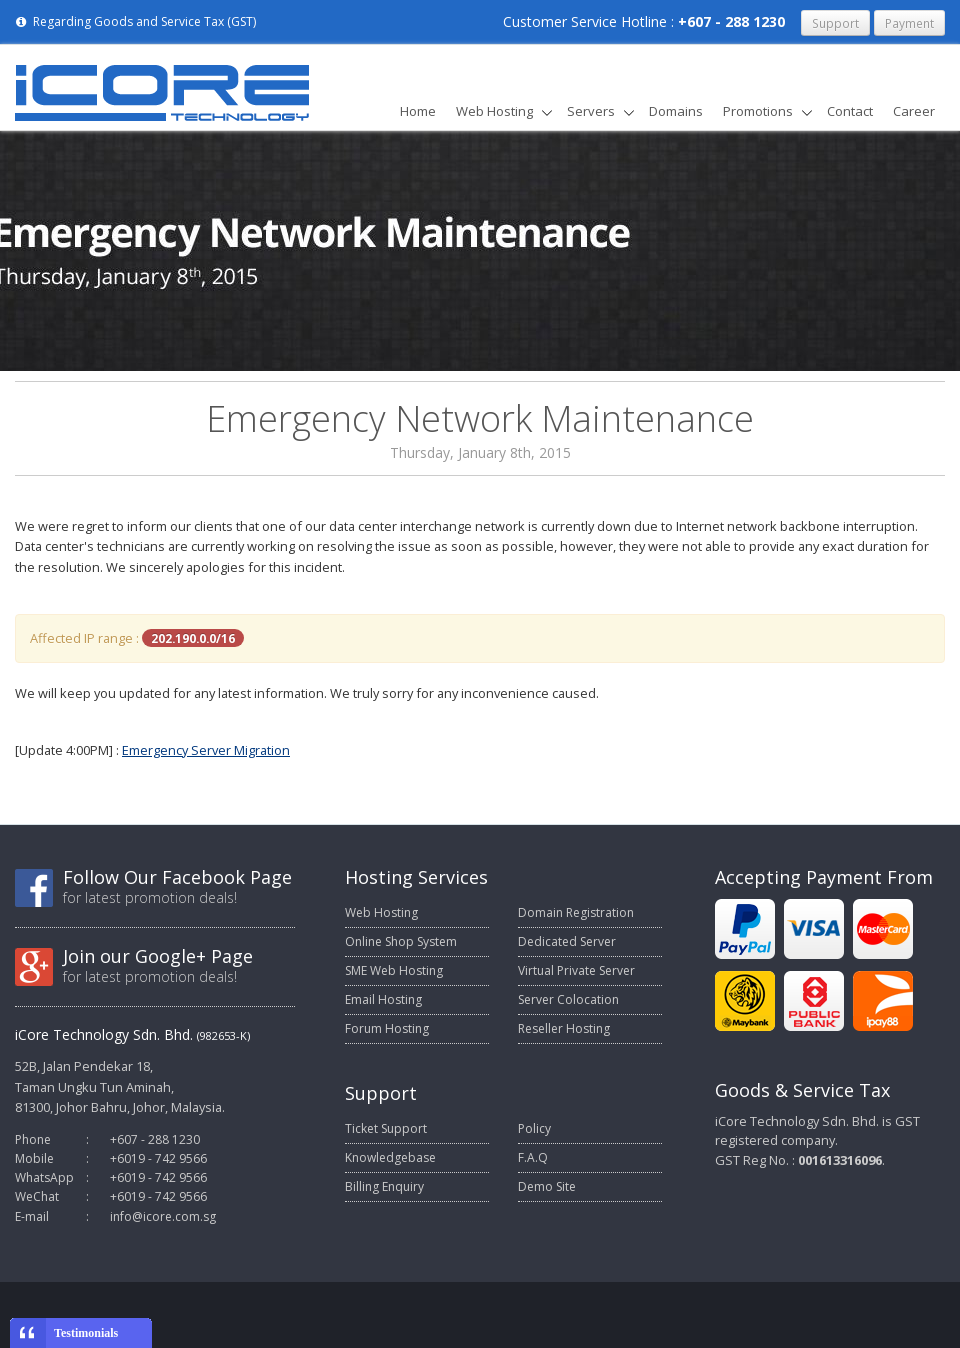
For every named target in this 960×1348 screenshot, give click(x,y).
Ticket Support (386, 1128)
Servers (591, 111)
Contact (850, 111)
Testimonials (86, 1333)
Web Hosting (494, 111)
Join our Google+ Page (158, 956)
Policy (534, 1128)
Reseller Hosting (564, 1028)
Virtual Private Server (576, 970)
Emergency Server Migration (206, 750)
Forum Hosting (387, 1028)
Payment (909, 23)
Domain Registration (576, 912)
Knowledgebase (390, 1157)
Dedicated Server (567, 941)
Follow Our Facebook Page (177, 877)
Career (914, 111)
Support (835, 23)
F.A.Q (533, 1157)
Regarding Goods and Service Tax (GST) (135, 21)
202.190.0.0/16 (193, 638)
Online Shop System (401, 941)
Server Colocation (568, 999)
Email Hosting (383, 999)
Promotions (758, 111)
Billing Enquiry (384, 1186)
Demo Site (547, 1186)
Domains (676, 111)
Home (418, 111)
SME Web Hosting (394, 970)
